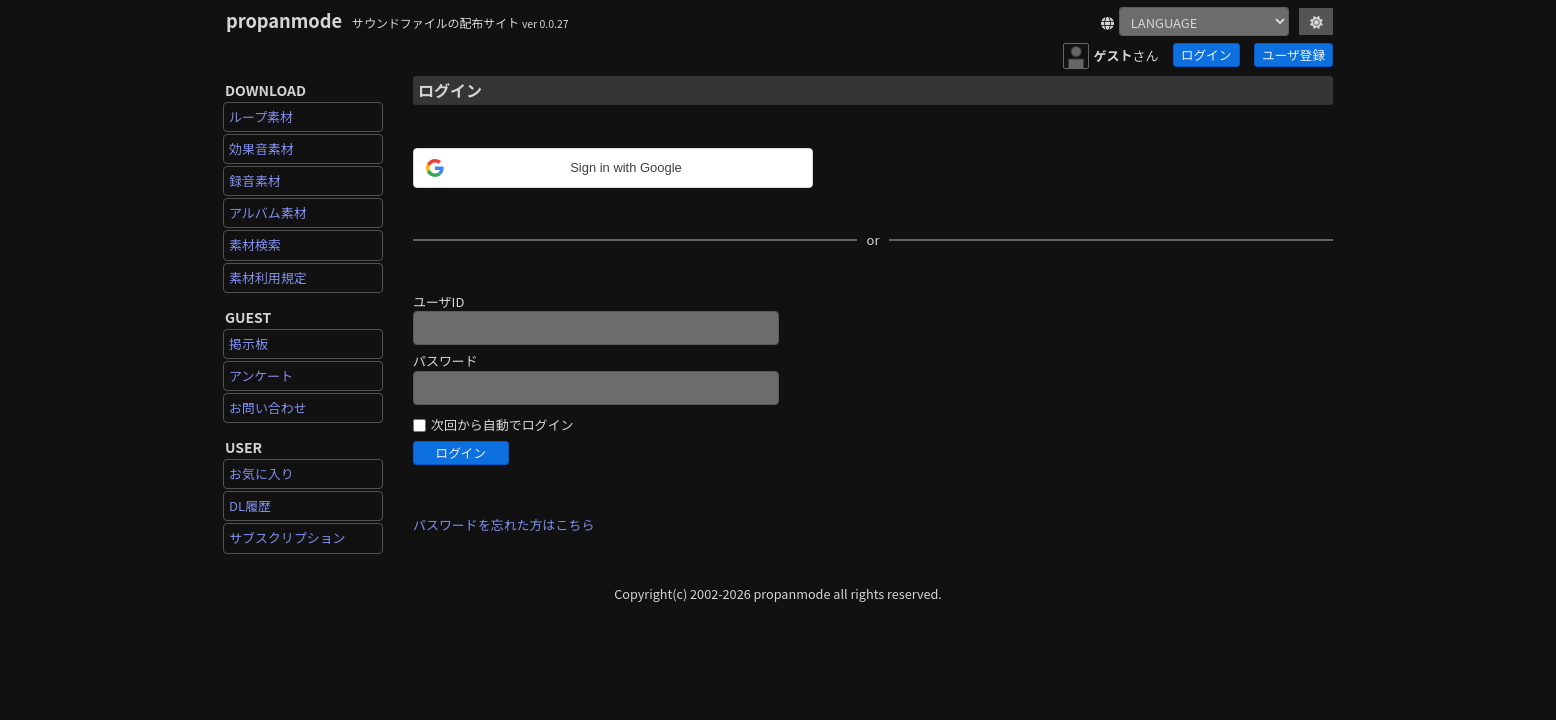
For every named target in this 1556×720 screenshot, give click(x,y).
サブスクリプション (287, 537)
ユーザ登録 (1293, 54)
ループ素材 (261, 116)
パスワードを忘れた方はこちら (503, 524)
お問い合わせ (268, 407)
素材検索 (255, 244)
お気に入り (261, 473)
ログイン (1206, 54)
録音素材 (255, 180)
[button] (563, 168)
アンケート (261, 375)
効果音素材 (261, 148)
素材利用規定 (268, 277)
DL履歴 (250, 505)
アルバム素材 (268, 212)
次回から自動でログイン (502, 425)
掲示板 (248, 343)
